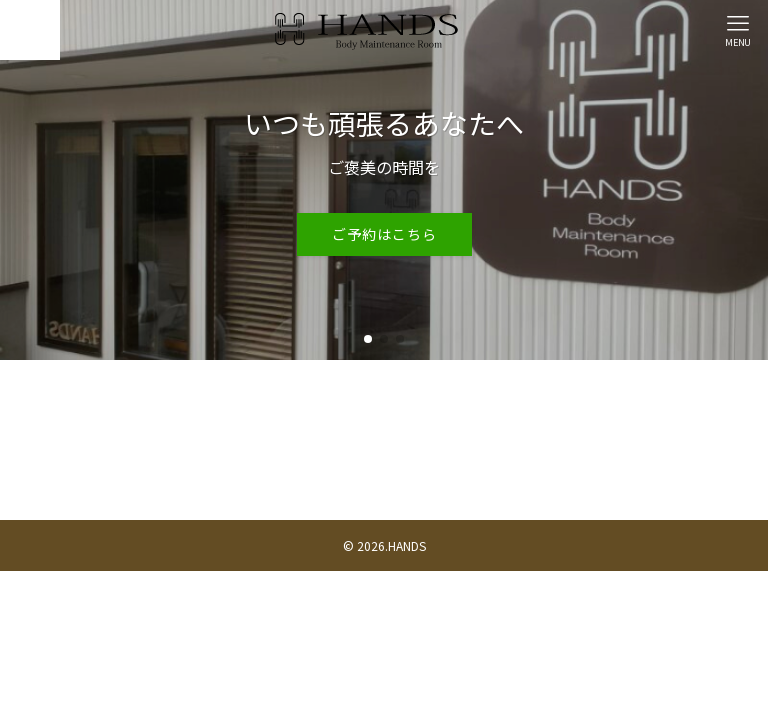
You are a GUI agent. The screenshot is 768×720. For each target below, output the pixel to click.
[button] (368, 339)
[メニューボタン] (738, 30)
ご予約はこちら (384, 234)
